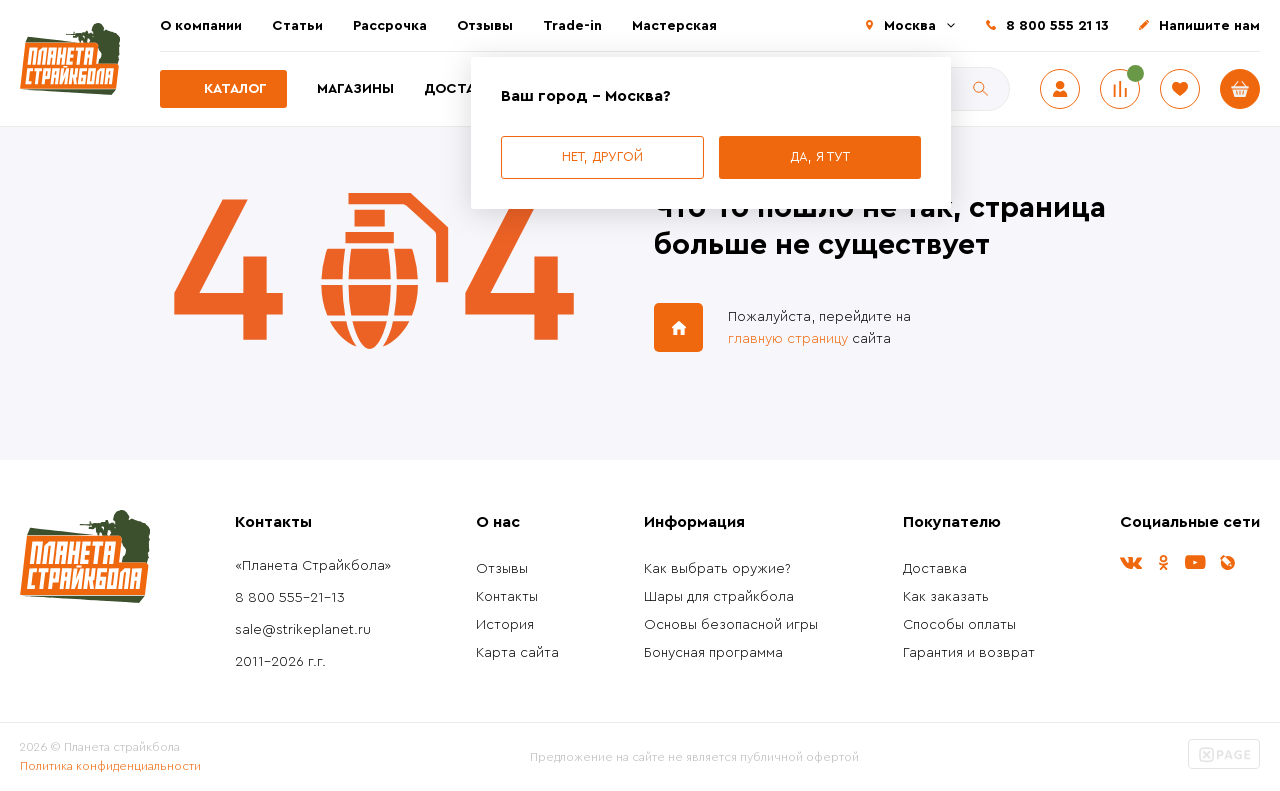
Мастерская (674, 26)
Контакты (507, 597)
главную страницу (788, 339)
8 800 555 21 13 (1057, 26)
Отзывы (485, 26)
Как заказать (946, 597)
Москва (910, 26)
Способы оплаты (959, 625)
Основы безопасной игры (731, 625)
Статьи (297, 26)
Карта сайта (517, 653)
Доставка (463, 89)
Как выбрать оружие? (717, 569)
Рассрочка (390, 26)
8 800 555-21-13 (290, 598)
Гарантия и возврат (969, 653)
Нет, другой (602, 156)
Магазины (355, 89)
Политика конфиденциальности (110, 766)
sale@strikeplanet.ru (303, 630)
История (505, 625)
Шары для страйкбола (719, 597)
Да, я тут (820, 156)
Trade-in (572, 26)
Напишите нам (1209, 26)
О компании (201, 26)
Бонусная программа (713, 653)
